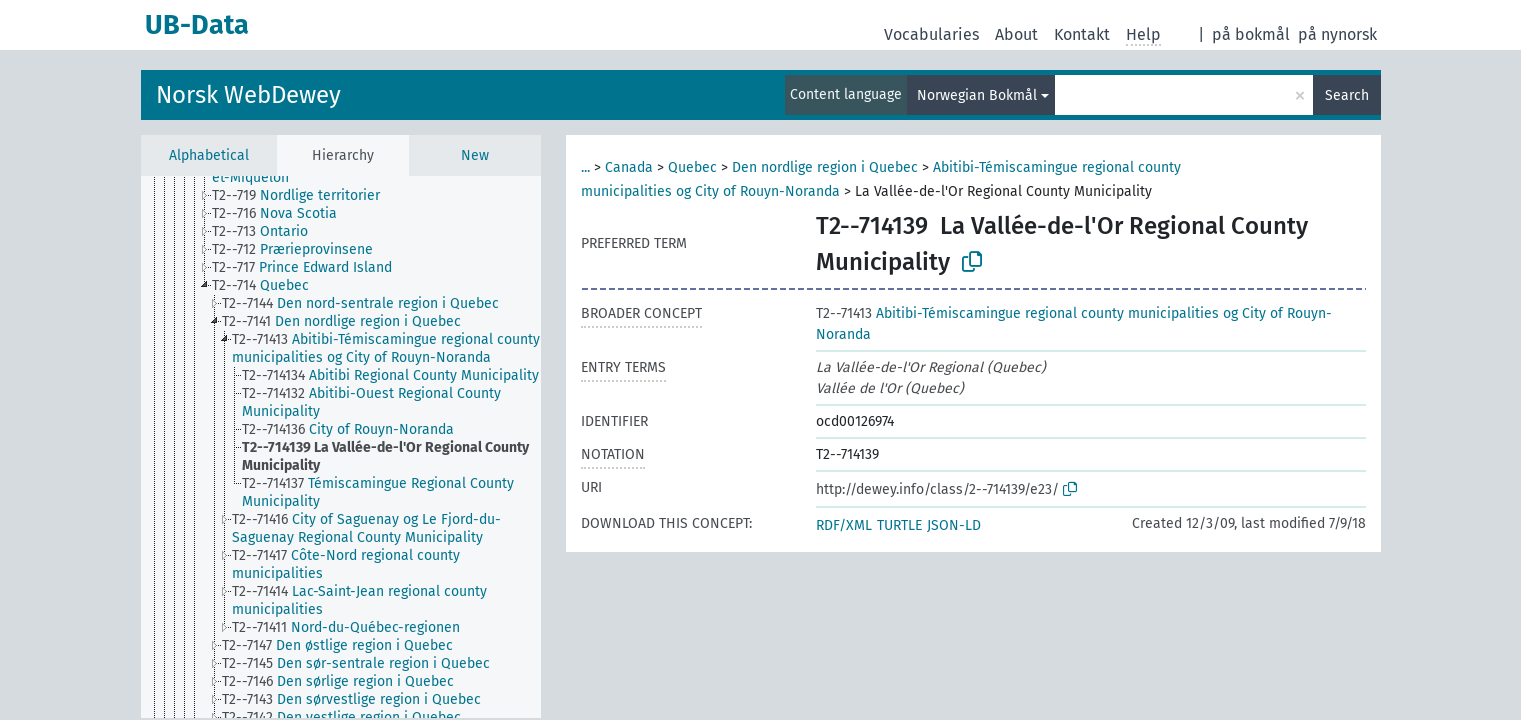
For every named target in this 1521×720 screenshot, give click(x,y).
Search (1347, 95)
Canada (629, 167)
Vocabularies (931, 34)
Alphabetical (209, 155)
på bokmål (1251, 34)
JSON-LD (954, 525)
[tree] (341, 447)
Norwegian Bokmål (977, 95)
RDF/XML (844, 525)
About (1016, 34)
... (585, 167)
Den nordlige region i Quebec (825, 167)
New (475, 155)
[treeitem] (304, 196)
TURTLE (899, 525)
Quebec (692, 167)
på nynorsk (1337, 34)
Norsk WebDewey (248, 95)
